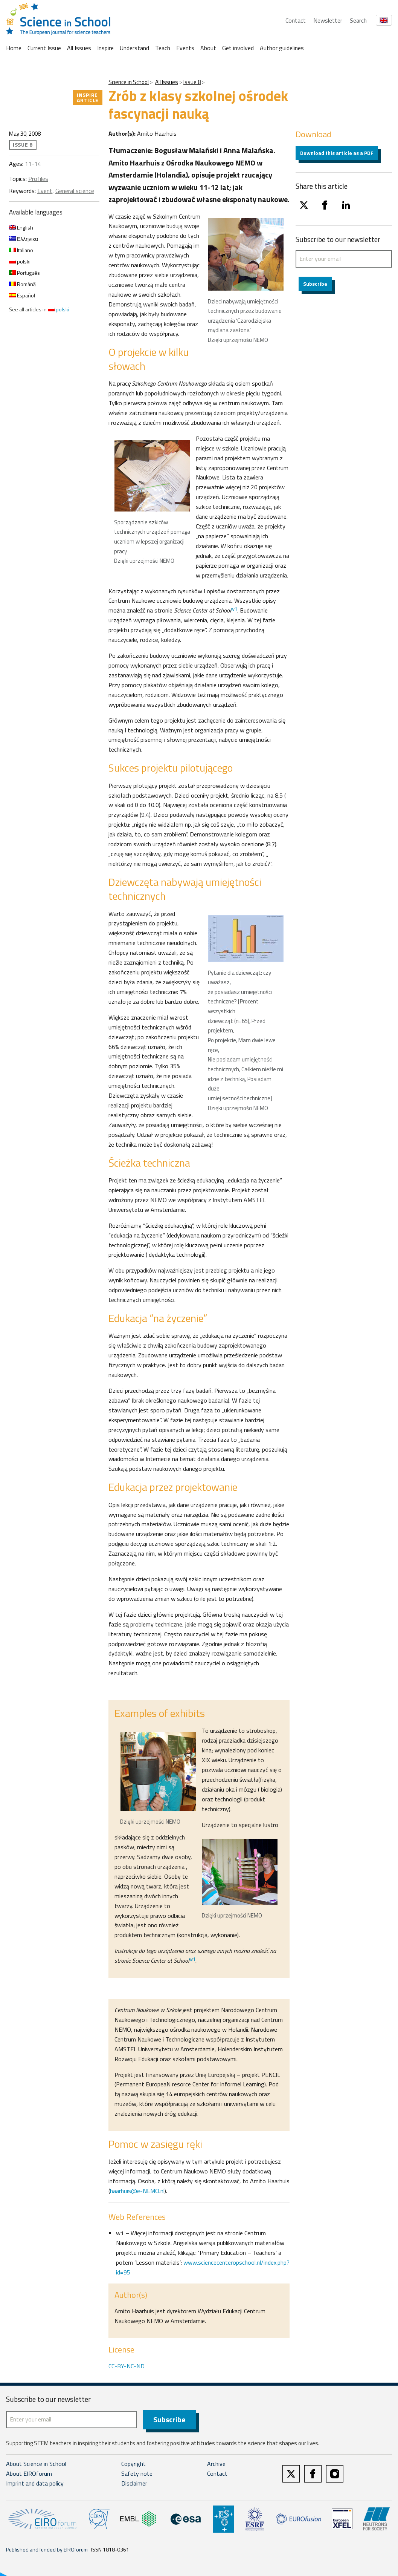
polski (19, 261)
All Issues (79, 47)
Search (358, 20)
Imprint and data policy (35, 2483)
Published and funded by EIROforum (47, 2549)
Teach (162, 47)
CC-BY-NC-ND (126, 2366)
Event (44, 190)
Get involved (238, 47)
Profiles (38, 178)
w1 (234, 609)
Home (13, 47)
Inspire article (88, 97)
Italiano (21, 250)
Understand (134, 47)
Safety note (136, 2473)
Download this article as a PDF (337, 153)
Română (22, 284)
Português (24, 273)
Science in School (128, 82)
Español (22, 295)
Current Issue (44, 47)
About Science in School (36, 2463)
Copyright (133, 2463)
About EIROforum (29, 2473)
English (21, 227)
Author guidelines (282, 47)
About (208, 47)
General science (74, 190)
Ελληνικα (23, 239)
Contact (295, 20)
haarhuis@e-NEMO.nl (137, 2190)
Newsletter (327, 20)
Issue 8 (192, 82)
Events (185, 47)
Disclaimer (134, 2483)
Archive (216, 2463)
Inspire (105, 47)
